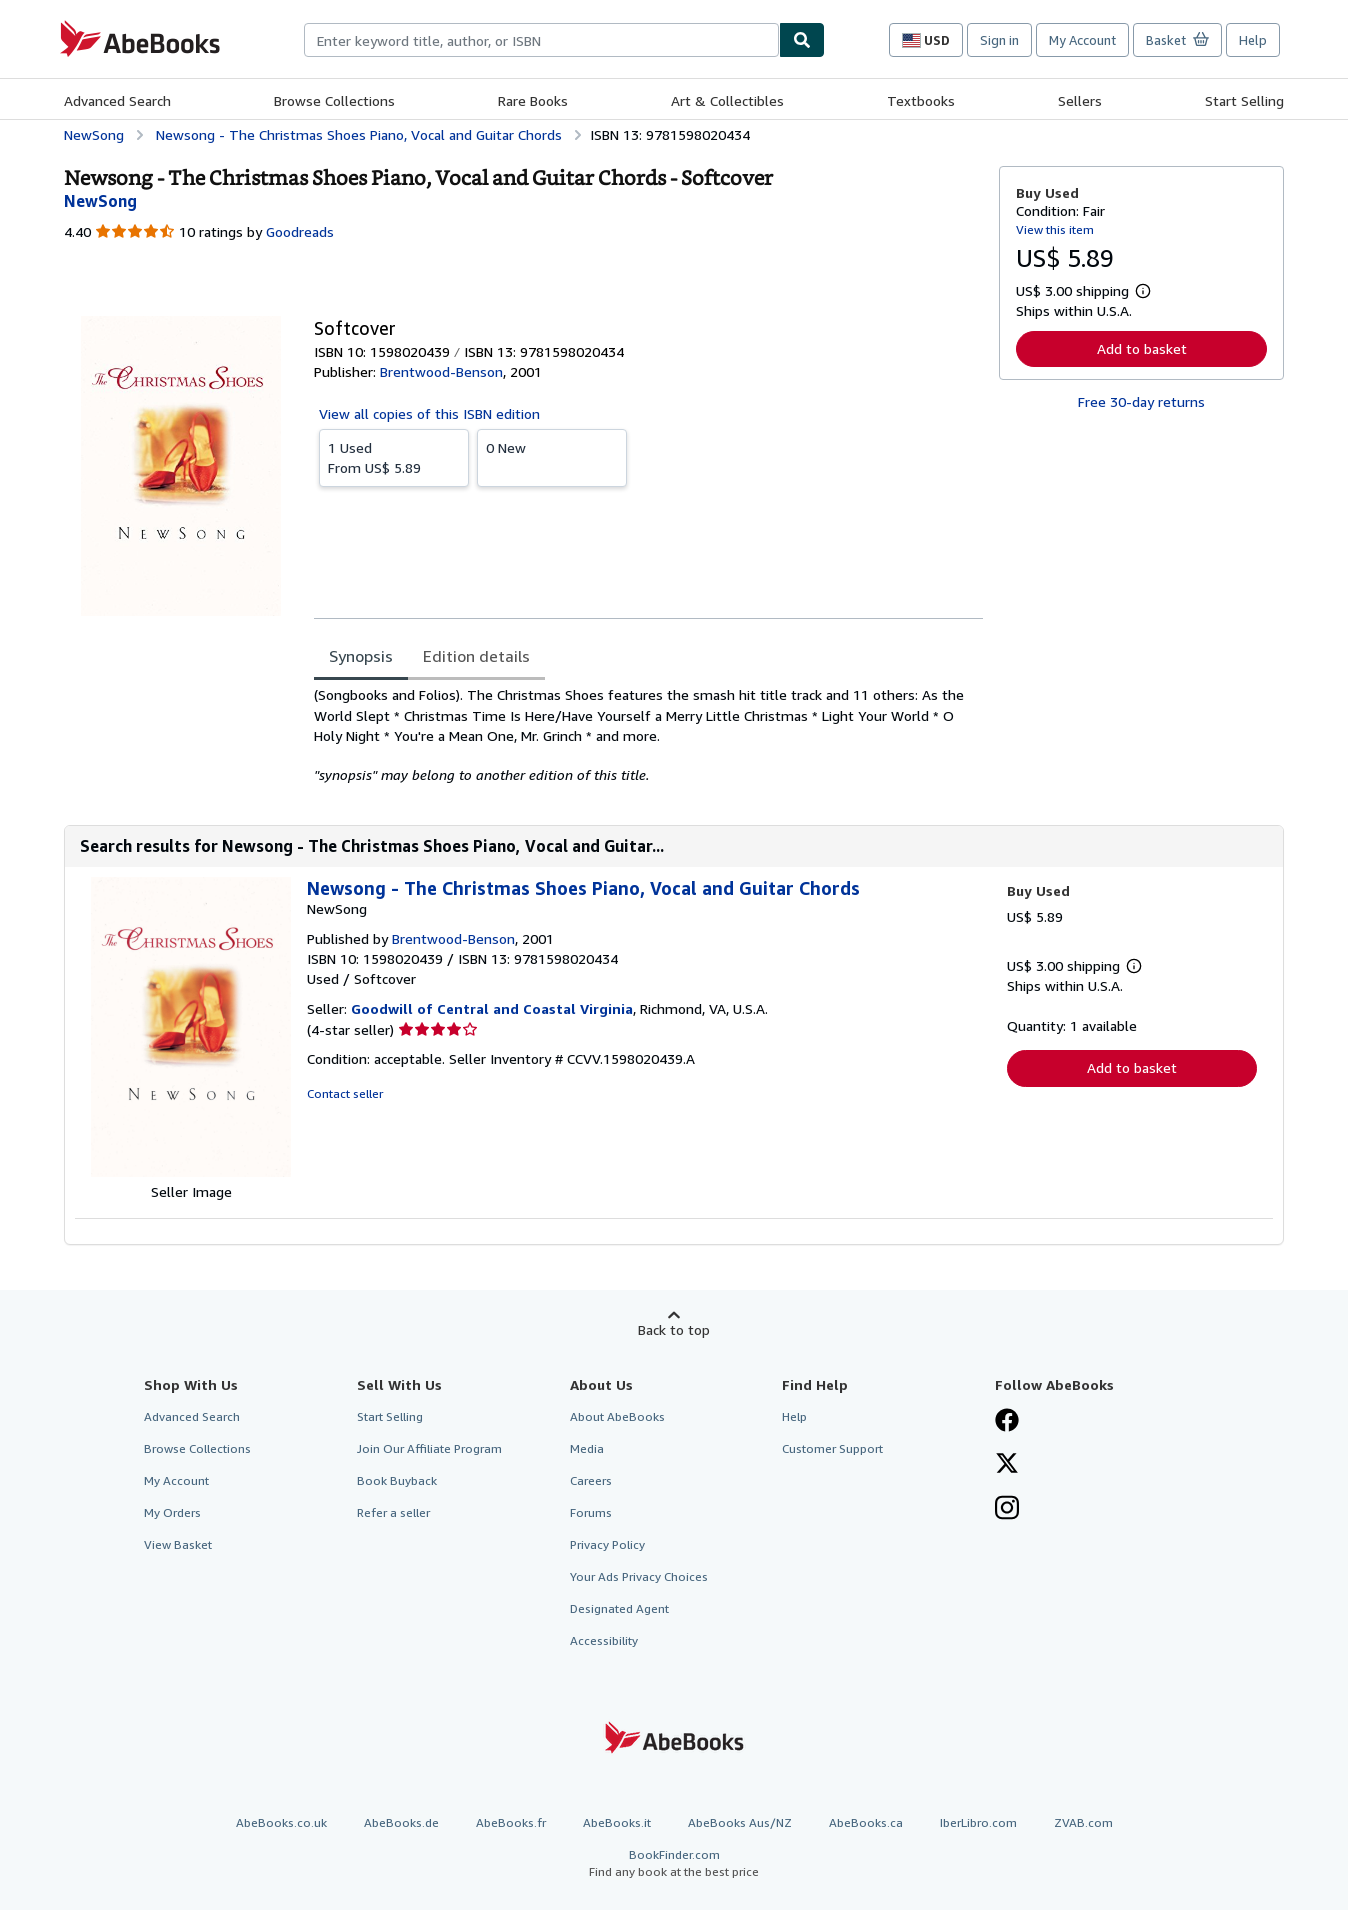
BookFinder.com (674, 1863)
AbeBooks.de (401, 1822)
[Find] (802, 40)
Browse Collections (334, 100)
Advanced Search (117, 100)
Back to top (674, 1329)
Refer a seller (393, 1512)
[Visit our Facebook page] (1007, 1422)
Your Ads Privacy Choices (639, 1576)
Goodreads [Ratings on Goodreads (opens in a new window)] (300, 231)
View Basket (178, 1544)
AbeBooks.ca (866, 1822)
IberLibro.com (978, 1822)
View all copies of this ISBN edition (429, 413)
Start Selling (1244, 100)
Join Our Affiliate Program (429, 1448)
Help (1253, 40)
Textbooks (921, 100)
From (394, 457)
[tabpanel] (648, 735)
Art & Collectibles (727, 100)
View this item (1055, 229)
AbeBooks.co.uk (281, 1822)
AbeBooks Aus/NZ (740, 1822)
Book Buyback (397, 1480)
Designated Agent (619, 1608)
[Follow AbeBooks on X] (1007, 1465)
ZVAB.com (1083, 1822)
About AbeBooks (617, 1416)
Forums (591, 1512)
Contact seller (345, 1093)
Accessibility (604, 1640)
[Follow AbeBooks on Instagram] (1007, 1510)
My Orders (172, 1512)
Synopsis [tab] (361, 656)
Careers (591, 1480)
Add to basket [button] (1142, 348)
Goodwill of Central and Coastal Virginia (492, 1008)
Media (587, 1448)
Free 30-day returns (1141, 401)
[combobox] (541, 40)
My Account (1082, 40)
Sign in (999, 40)
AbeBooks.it (617, 1822)
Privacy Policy (607, 1544)
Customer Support (832, 1448)
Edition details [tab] (476, 656)
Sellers (1080, 100)
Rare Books (533, 100)
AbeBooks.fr (511, 1822)
